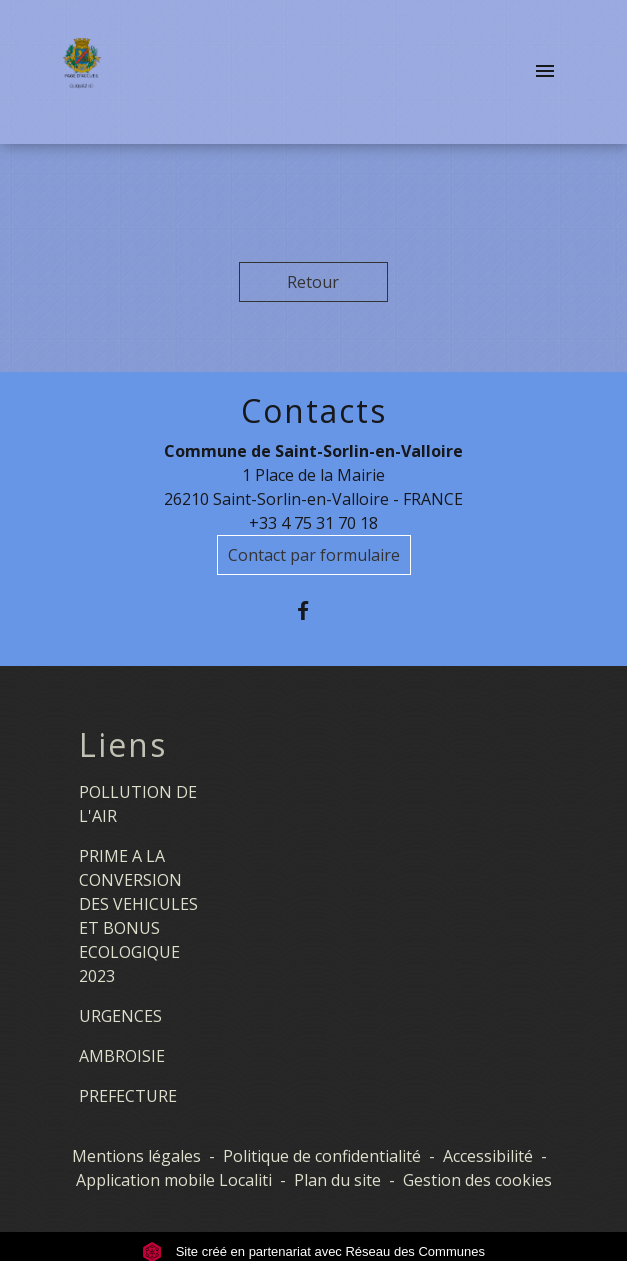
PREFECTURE (128, 1096)
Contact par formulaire (314, 555)
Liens (123, 745)
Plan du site (337, 1180)
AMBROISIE (122, 1056)
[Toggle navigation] (545, 72)
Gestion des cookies (477, 1180)
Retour (313, 282)
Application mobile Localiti (174, 1180)
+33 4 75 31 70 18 (313, 523)
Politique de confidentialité (322, 1156)
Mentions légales (136, 1156)
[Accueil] (81, 72)
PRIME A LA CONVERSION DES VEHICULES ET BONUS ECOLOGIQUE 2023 (138, 916)
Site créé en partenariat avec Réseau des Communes (313, 1251)
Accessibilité (488, 1156)
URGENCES (120, 1016)
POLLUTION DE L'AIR (138, 804)
